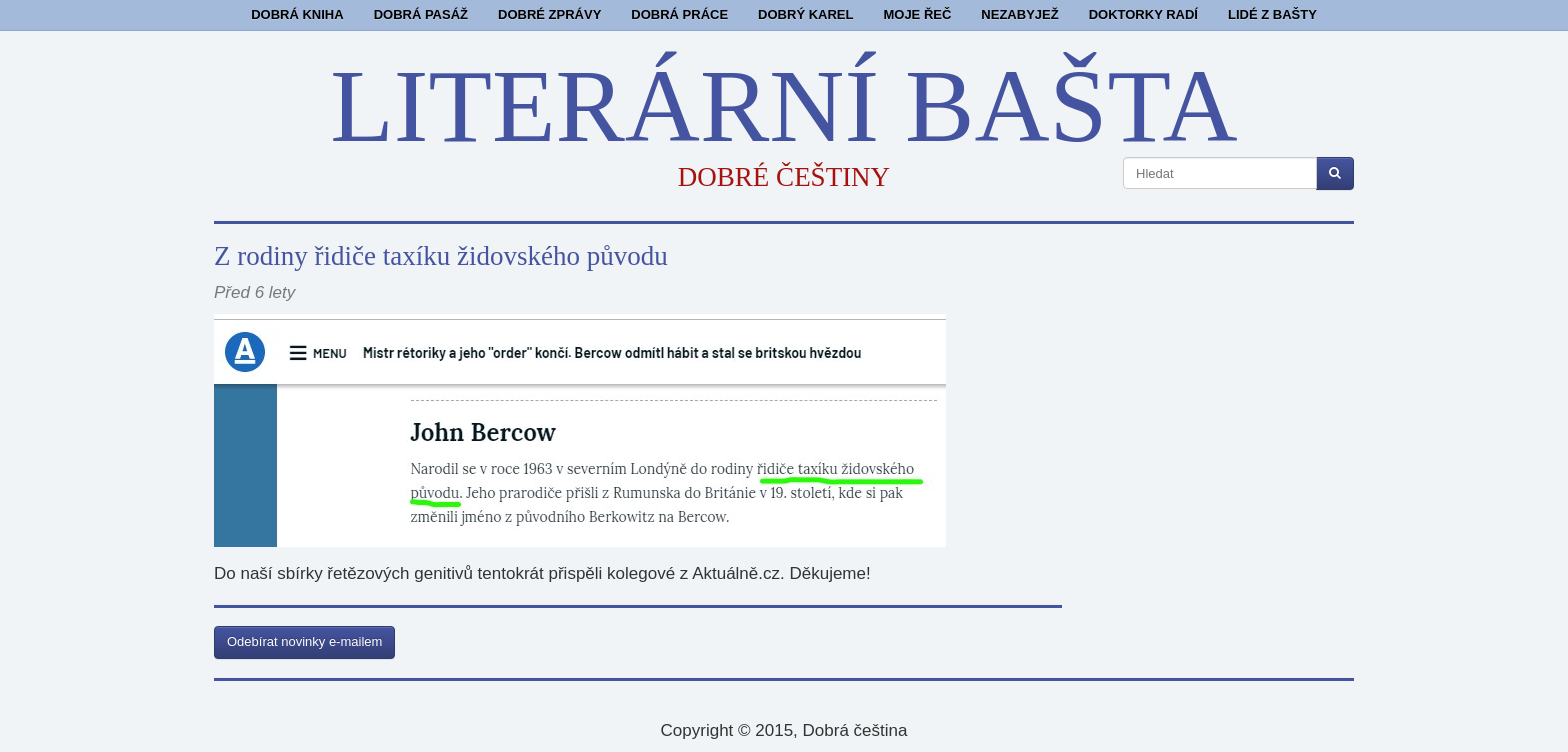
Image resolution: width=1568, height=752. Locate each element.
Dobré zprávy (549, 14)
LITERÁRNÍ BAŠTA (783, 105)
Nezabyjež (1019, 14)
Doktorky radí (1143, 14)
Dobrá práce (679, 14)
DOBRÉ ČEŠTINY (784, 177)
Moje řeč (917, 14)
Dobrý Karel (805, 14)
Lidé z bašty (1272, 14)
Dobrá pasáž (421, 14)
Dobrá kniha (297, 14)
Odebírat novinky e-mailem (304, 641)
